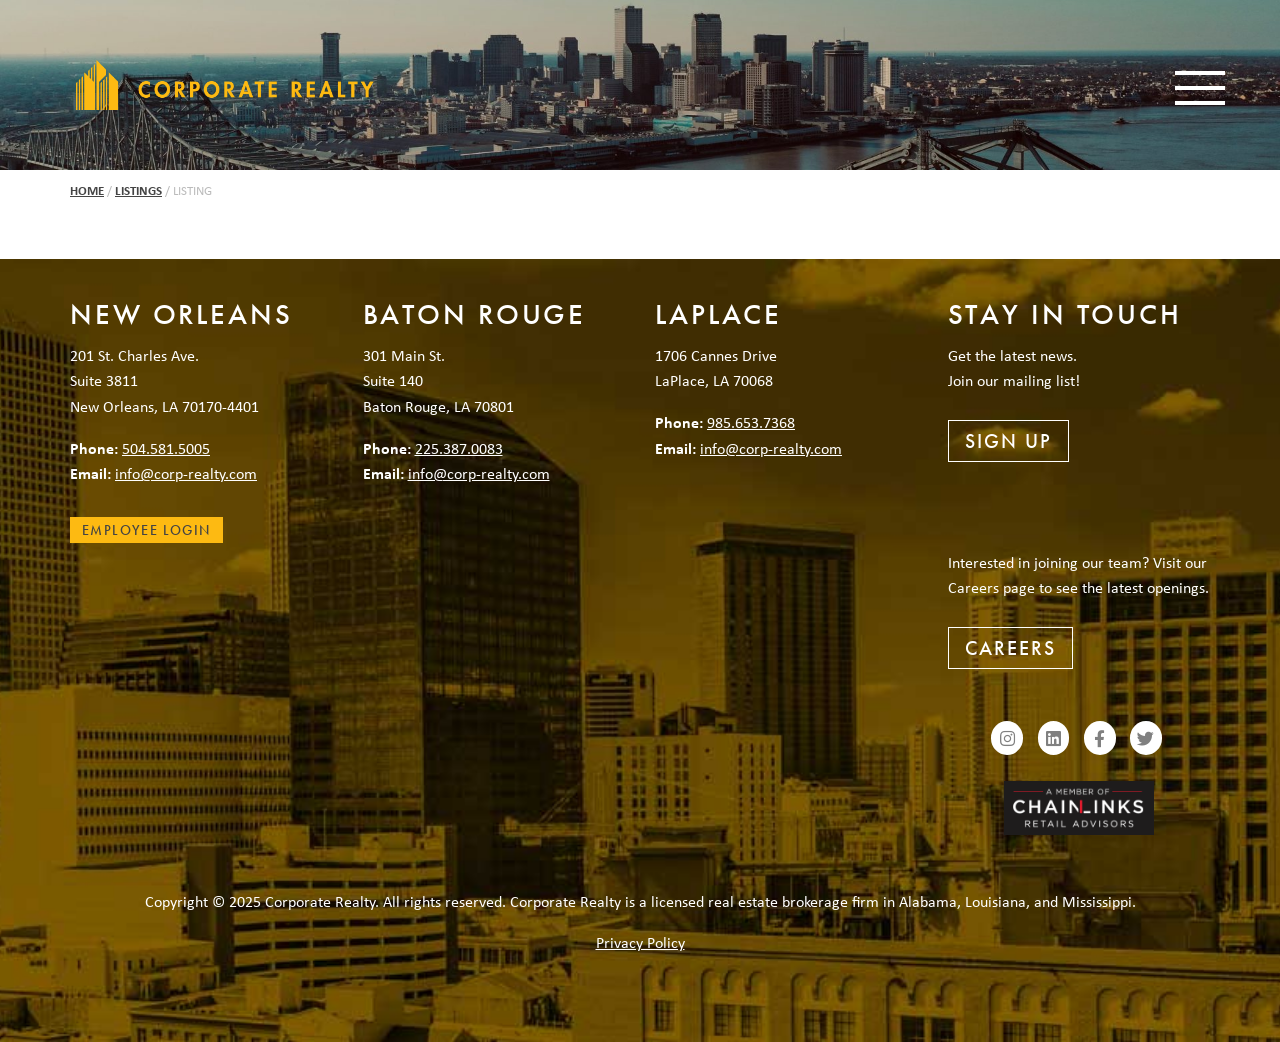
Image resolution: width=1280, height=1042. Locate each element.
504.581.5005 (166, 448)
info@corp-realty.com (186, 473)
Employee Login (146, 530)
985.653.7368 (751, 422)
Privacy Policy (640, 942)
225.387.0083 (459, 448)
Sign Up (1008, 441)
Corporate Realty (225, 85)
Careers (1010, 648)
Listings (138, 190)
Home (87, 190)
